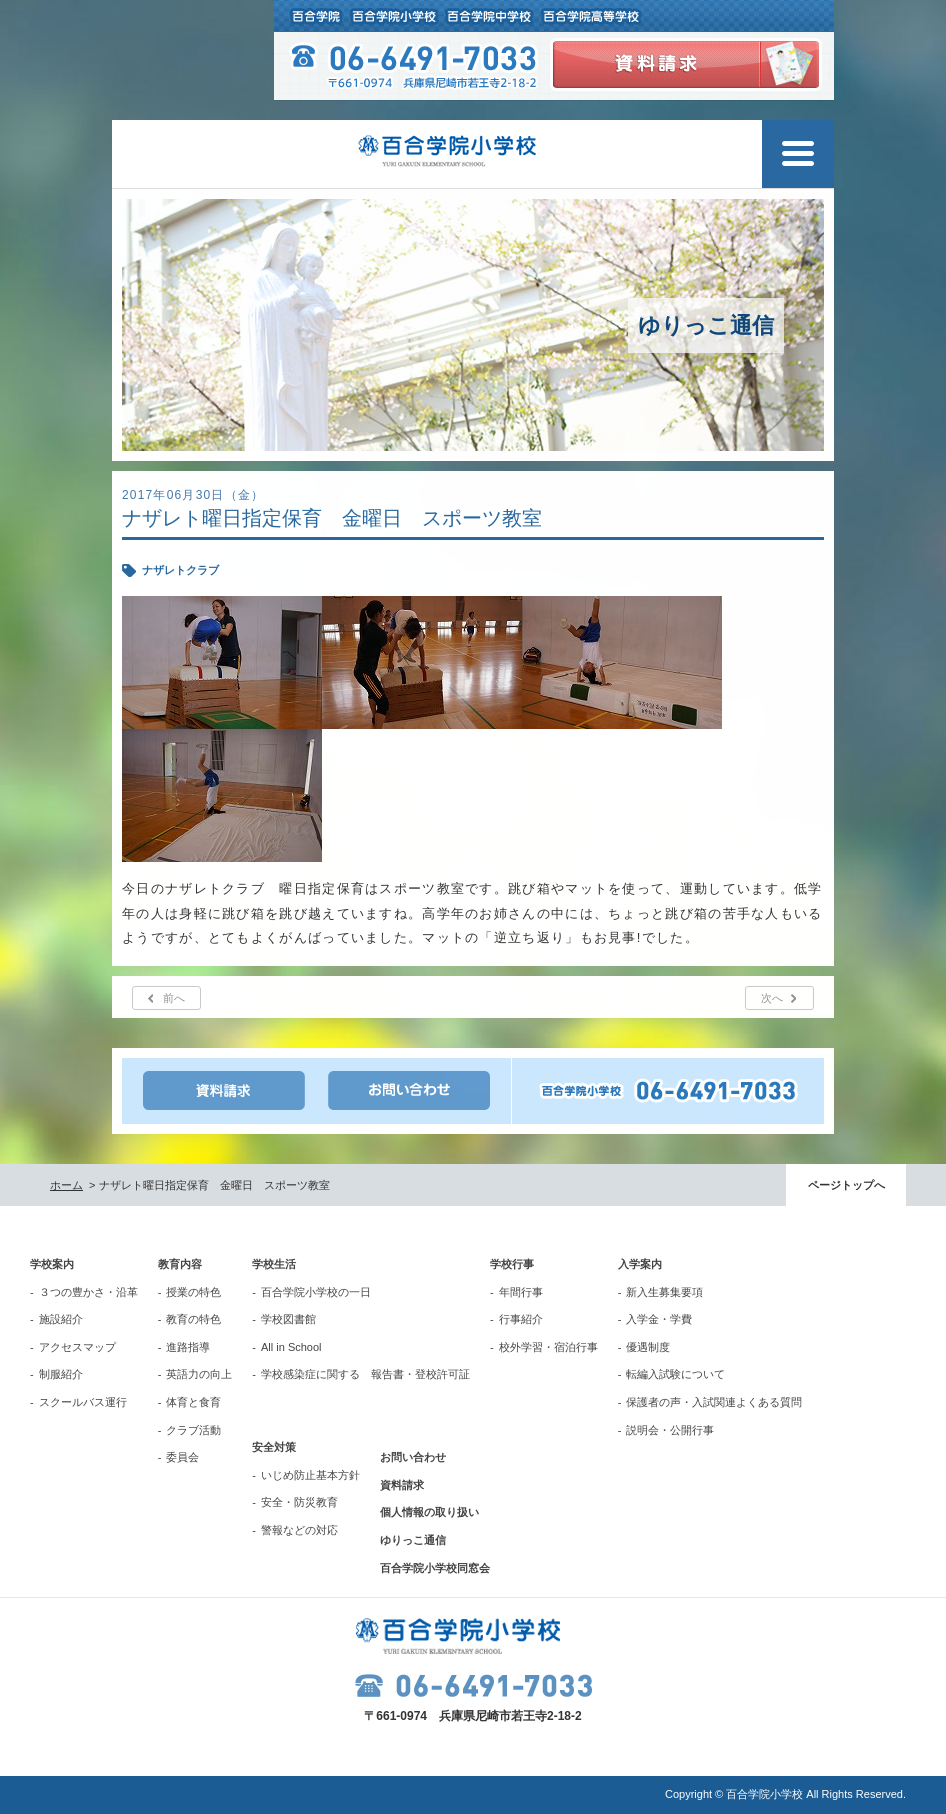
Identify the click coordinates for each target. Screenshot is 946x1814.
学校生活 (274, 1264)
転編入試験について (675, 1374)
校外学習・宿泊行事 (548, 1347)
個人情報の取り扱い (429, 1512)
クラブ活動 (193, 1430)
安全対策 (274, 1447)
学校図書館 (288, 1319)
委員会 (182, 1457)
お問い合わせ (413, 1457)
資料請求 (402, 1485)
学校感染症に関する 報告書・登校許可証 (365, 1374)
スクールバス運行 (83, 1402)
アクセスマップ (77, 1347)
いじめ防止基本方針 (310, 1475)
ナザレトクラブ (180, 570)
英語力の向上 (199, 1374)
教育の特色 (193, 1319)
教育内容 (180, 1264)
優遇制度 (648, 1347)
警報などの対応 (299, 1530)
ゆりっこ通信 (413, 1540)
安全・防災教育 (299, 1502)
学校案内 (52, 1264)
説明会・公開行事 (670, 1430)
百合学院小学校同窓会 (435, 1568)
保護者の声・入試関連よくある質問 (714, 1402)
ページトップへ (846, 1185)
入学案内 (640, 1264)
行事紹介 (521, 1319)
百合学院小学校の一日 (316, 1292)
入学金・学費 (659, 1319)
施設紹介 (61, 1319)
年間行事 (521, 1292)
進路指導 (188, 1347)
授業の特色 (193, 1292)
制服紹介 (61, 1374)
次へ (772, 998)
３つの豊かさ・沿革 (88, 1292)
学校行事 (512, 1264)
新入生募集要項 (664, 1292)
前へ (174, 998)
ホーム (66, 1185)
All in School (291, 1347)
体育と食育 (193, 1402)
